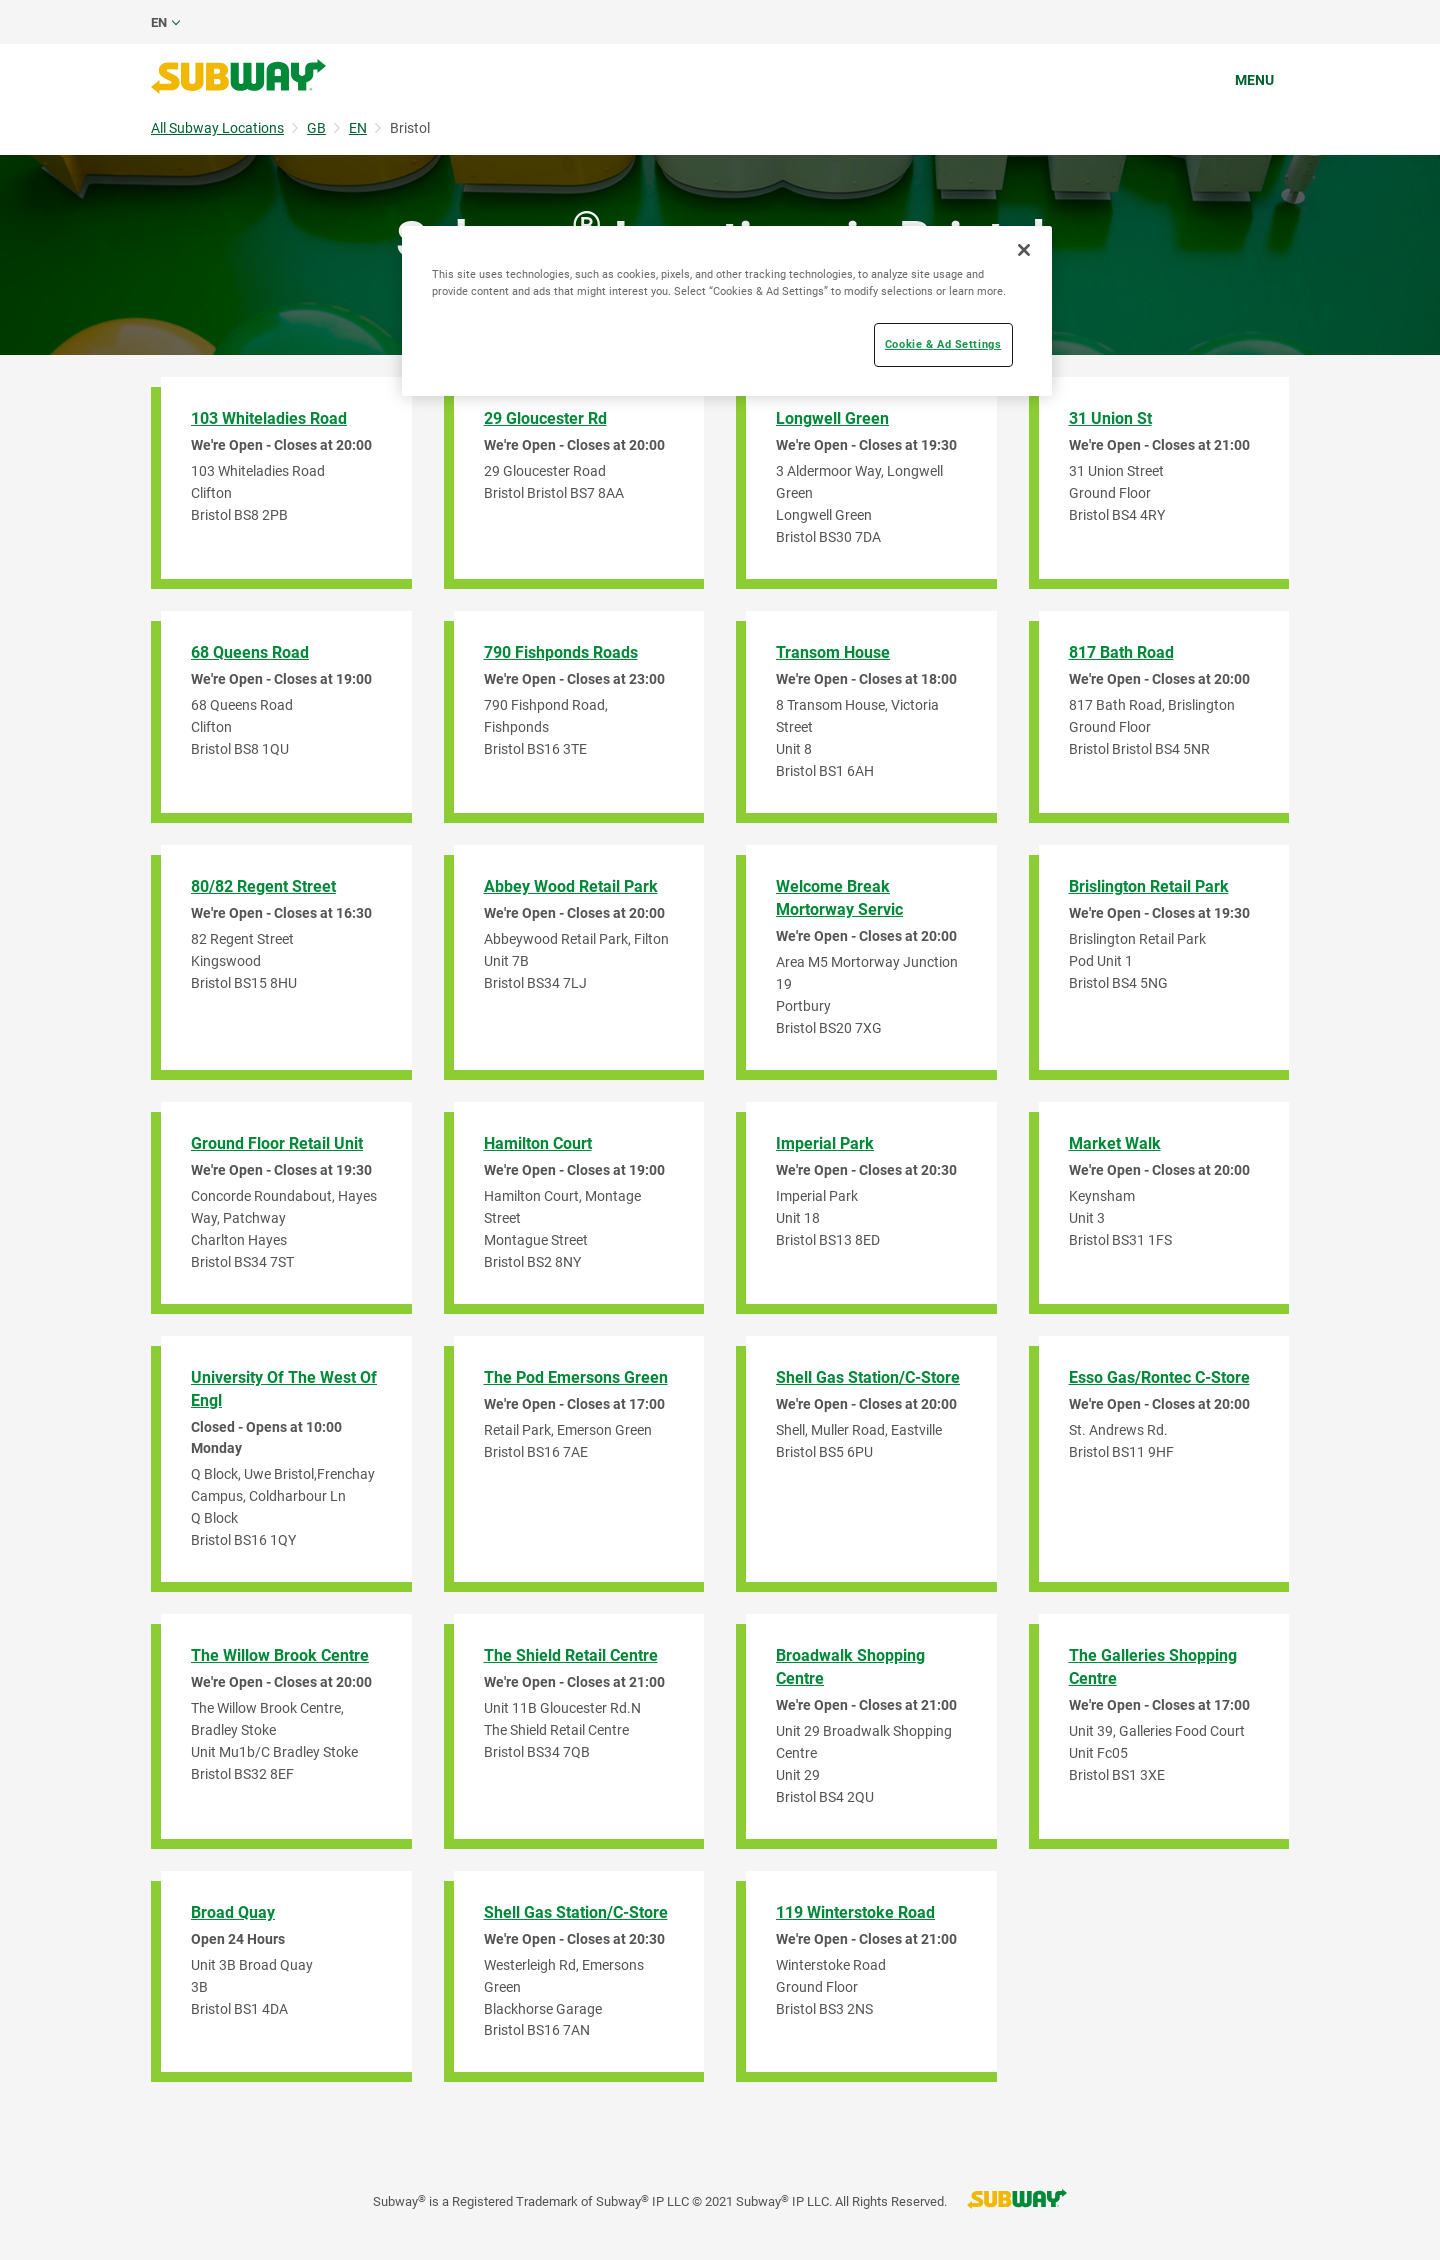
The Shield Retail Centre (571, 1655)
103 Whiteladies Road (269, 418)
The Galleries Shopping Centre (1153, 1667)
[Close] (1024, 250)
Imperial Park (825, 1143)
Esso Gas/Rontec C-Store (1159, 1377)
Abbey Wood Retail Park (571, 886)
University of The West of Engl (284, 1389)
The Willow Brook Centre (280, 1655)
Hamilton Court (538, 1143)
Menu (1254, 80)
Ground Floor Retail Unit (277, 1143)
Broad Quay (233, 1912)
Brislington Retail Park (1149, 886)
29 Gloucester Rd (545, 418)
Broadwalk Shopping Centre (850, 1667)
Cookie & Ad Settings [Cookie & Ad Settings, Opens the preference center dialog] (943, 344)
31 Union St (1110, 418)
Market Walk (1115, 1143)
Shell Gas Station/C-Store (868, 1377)
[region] (727, 311)
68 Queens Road (250, 652)
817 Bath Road (1121, 652)
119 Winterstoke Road (855, 1912)
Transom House (833, 652)
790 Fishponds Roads (561, 652)
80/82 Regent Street (263, 886)
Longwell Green (832, 418)
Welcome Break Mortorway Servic (839, 898)
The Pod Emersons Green (576, 1377)
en (159, 22)
